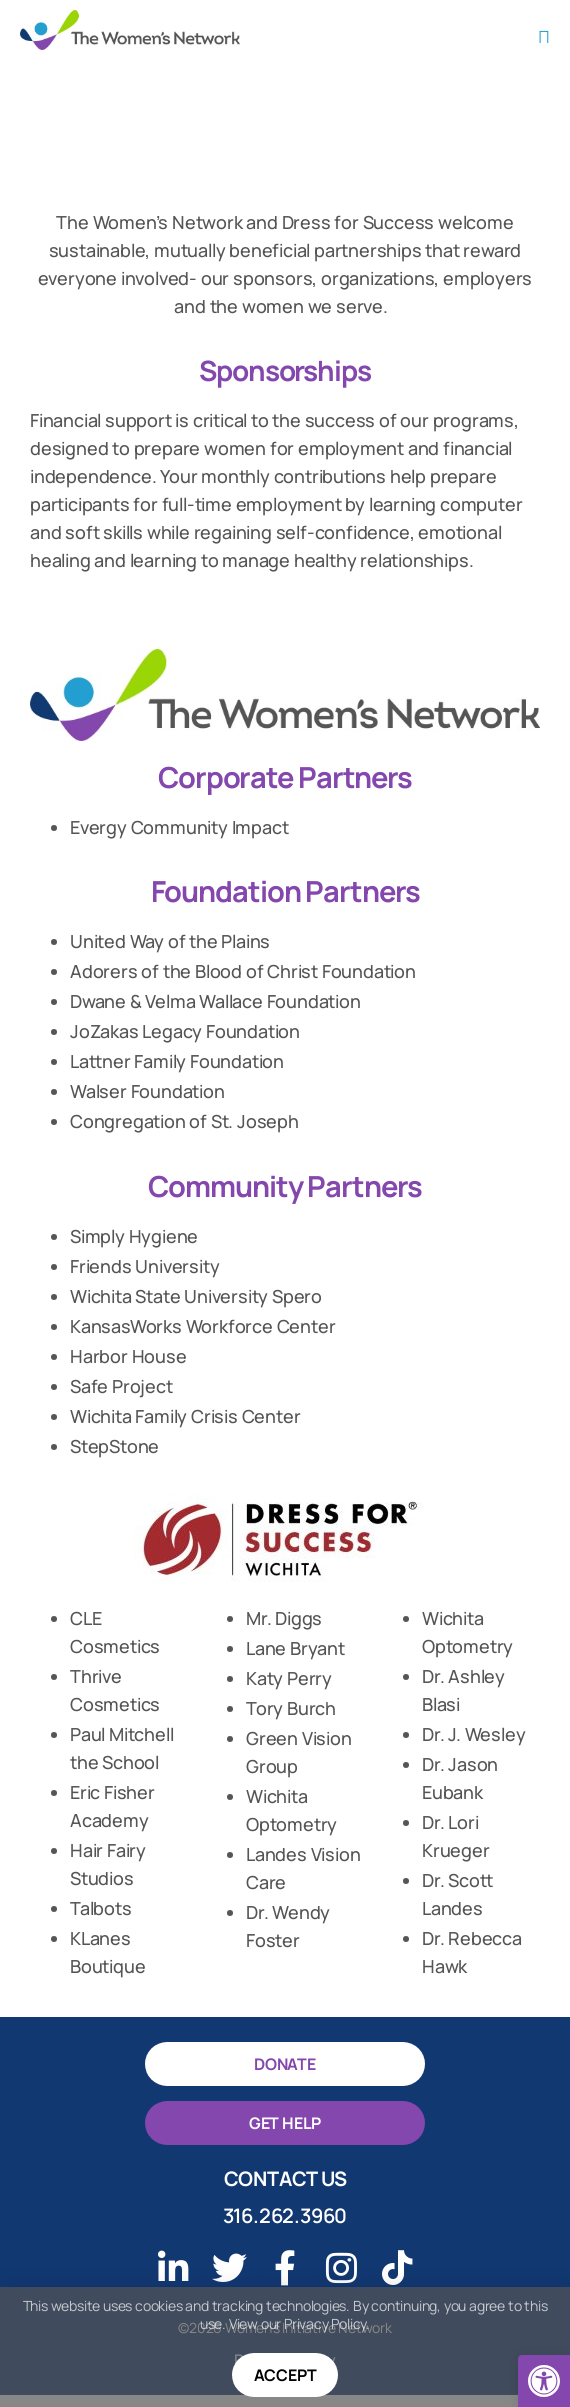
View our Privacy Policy (297, 2324)
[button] (544, 2381)
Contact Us (285, 2190)
